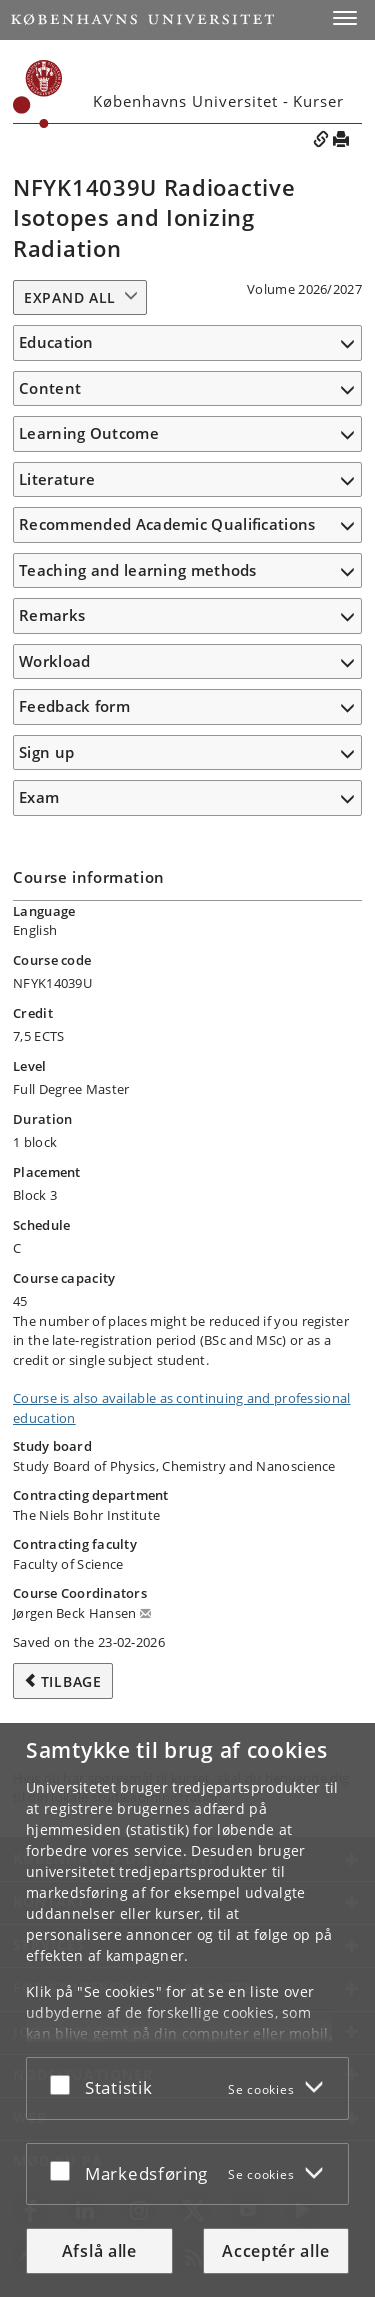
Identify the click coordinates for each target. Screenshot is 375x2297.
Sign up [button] (46, 752)
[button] (345, 18)
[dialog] (187, 2010)
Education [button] (56, 342)
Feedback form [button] (74, 706)
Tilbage (71, 1681)
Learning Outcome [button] (89, 433)
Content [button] (50, 388)
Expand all (70, 297)
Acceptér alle (275, 2251)
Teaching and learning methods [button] (138, 570)
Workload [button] (54, 661)
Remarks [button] (52, 615)
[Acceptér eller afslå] (65, 2084)
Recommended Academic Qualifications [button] (167, 524)
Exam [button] (39, 797)
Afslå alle (99, 2251)
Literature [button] (57, 479)
